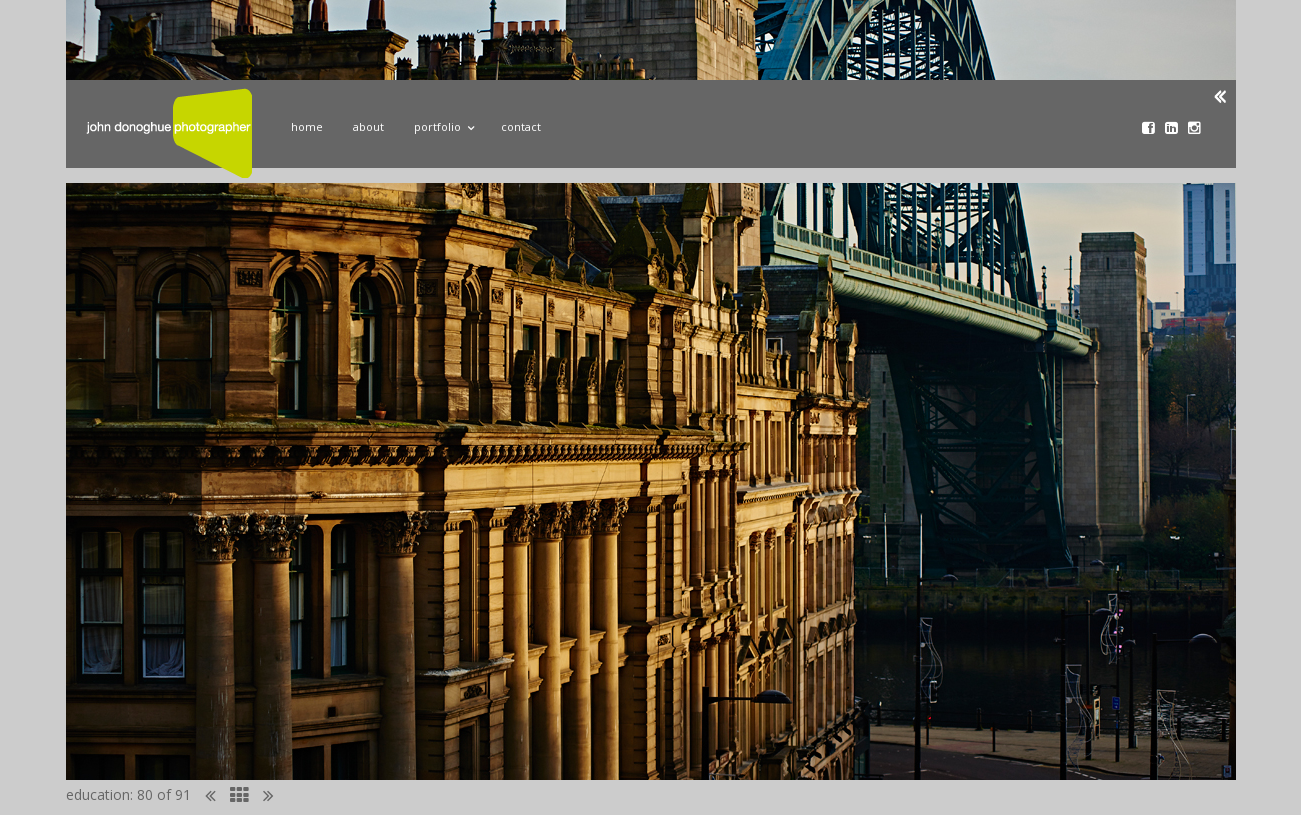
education (98, 794)
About (368, 126)
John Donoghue (169, 133)
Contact (521, 126)
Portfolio (442, 124)
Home (307, 126)
